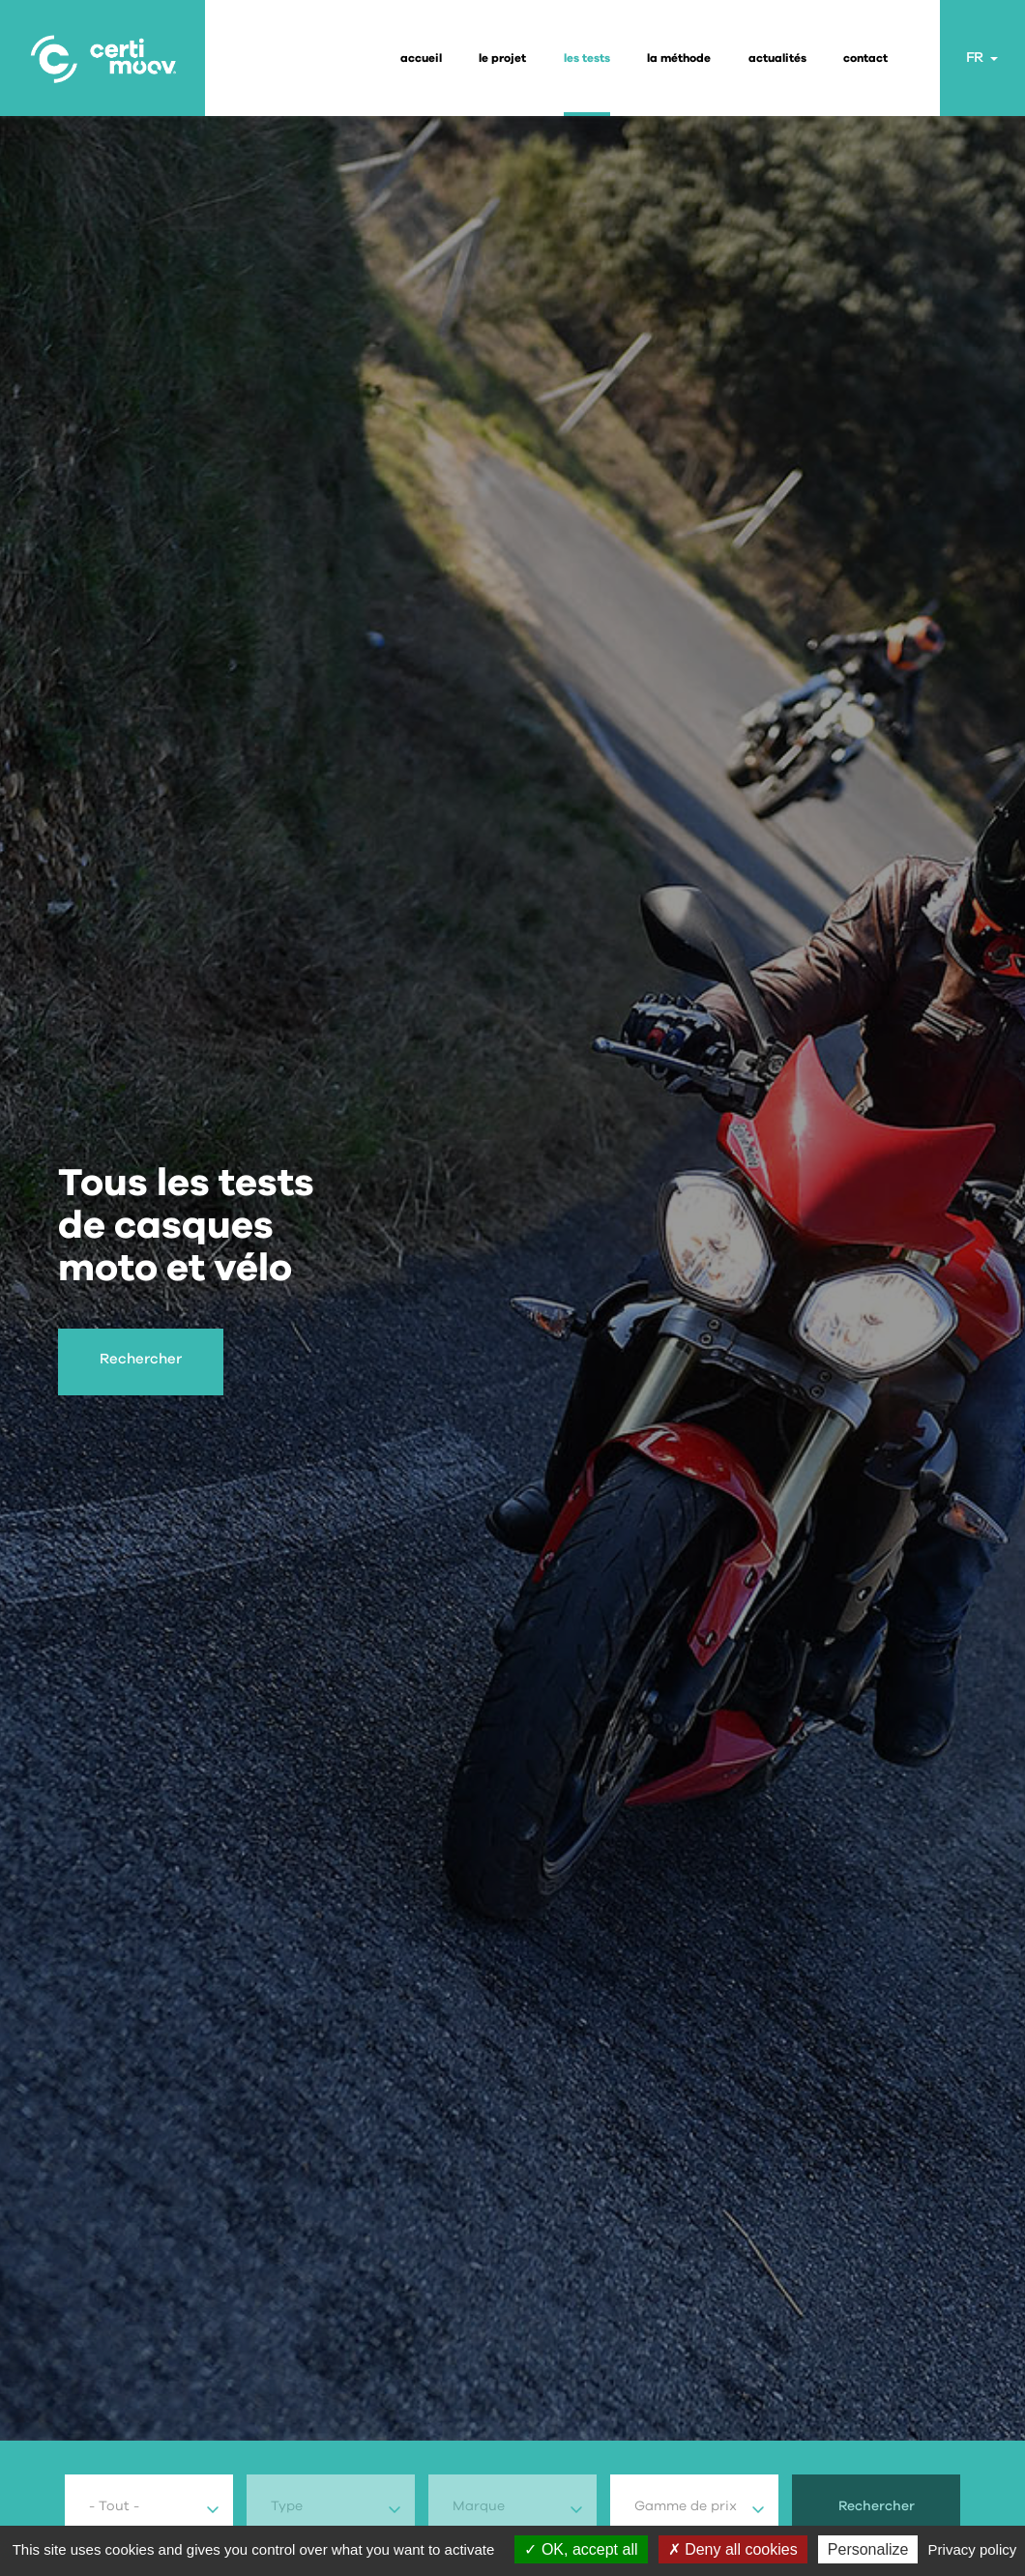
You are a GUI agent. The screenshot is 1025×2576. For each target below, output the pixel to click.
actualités (777, 58)
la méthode (679, 58)
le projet (502, 58)
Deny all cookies (733, 2549)
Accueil (421, 58)
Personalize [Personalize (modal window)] (868, 2549)
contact (865, 58)
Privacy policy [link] (972, 2549)
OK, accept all (580, 2549)
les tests (587, 58)
